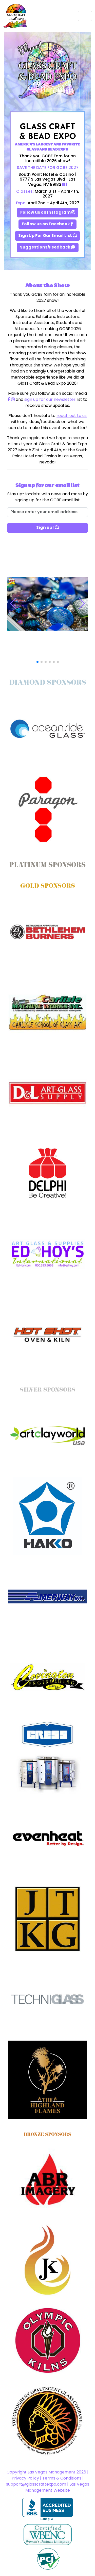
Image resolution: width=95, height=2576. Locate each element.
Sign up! (47, 527)
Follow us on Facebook (47, 224)
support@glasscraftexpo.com (36, 2484)
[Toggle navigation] (85, 16)
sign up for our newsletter (49, 400)
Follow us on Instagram (47, 212)
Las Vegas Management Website (57, 2487)
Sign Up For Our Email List (47, 235)
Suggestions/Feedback (47, 247)
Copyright (17, 2472)
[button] (37, 662)
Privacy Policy (25, 2478)
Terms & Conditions (61, 2478)
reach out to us (71, 416)
